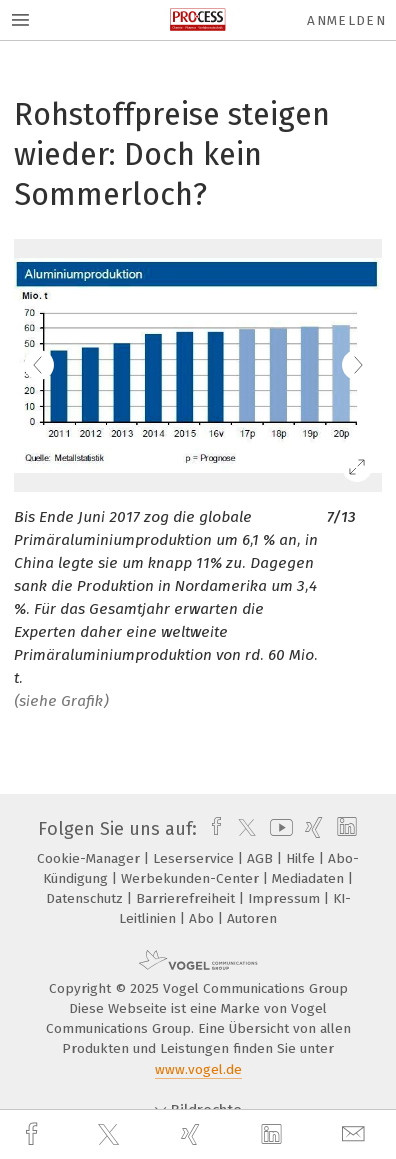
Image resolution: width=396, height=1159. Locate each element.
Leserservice (195, 858)
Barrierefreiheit (187, 898)
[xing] (193, 1134)
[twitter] (111, 1135)
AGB (262, 858)
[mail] (356, 1134)
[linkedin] (274, 1135)
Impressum (286, 898)
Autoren (252, 918)
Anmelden (346, 20)
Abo (203, 918)
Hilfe (302, 858)
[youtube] (278, 829)
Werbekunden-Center (192, 878)
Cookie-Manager (90, 858)
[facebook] (34, 1134)
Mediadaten (310, 878)
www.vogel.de (198, 1069)
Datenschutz (86, 898)
